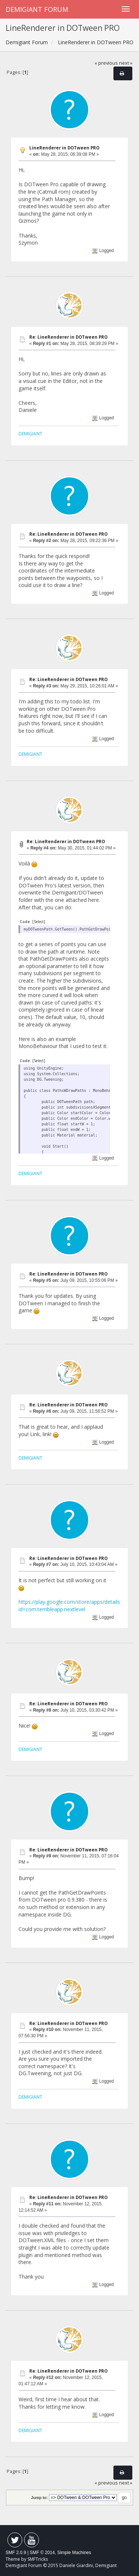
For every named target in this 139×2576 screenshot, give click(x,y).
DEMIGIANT (30, 433)
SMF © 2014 (42, 2552)
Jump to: (39, 2497)
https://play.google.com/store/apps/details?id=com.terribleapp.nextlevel (70, 1605)
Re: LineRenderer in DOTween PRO (68, 337)
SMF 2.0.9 (16, 2552)
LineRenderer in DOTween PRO (64, 148)
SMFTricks (37, 2559)
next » (125, 63)
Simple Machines (74, 2552)
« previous (106, 63)
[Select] (38, 921)
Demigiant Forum (37, 9)
